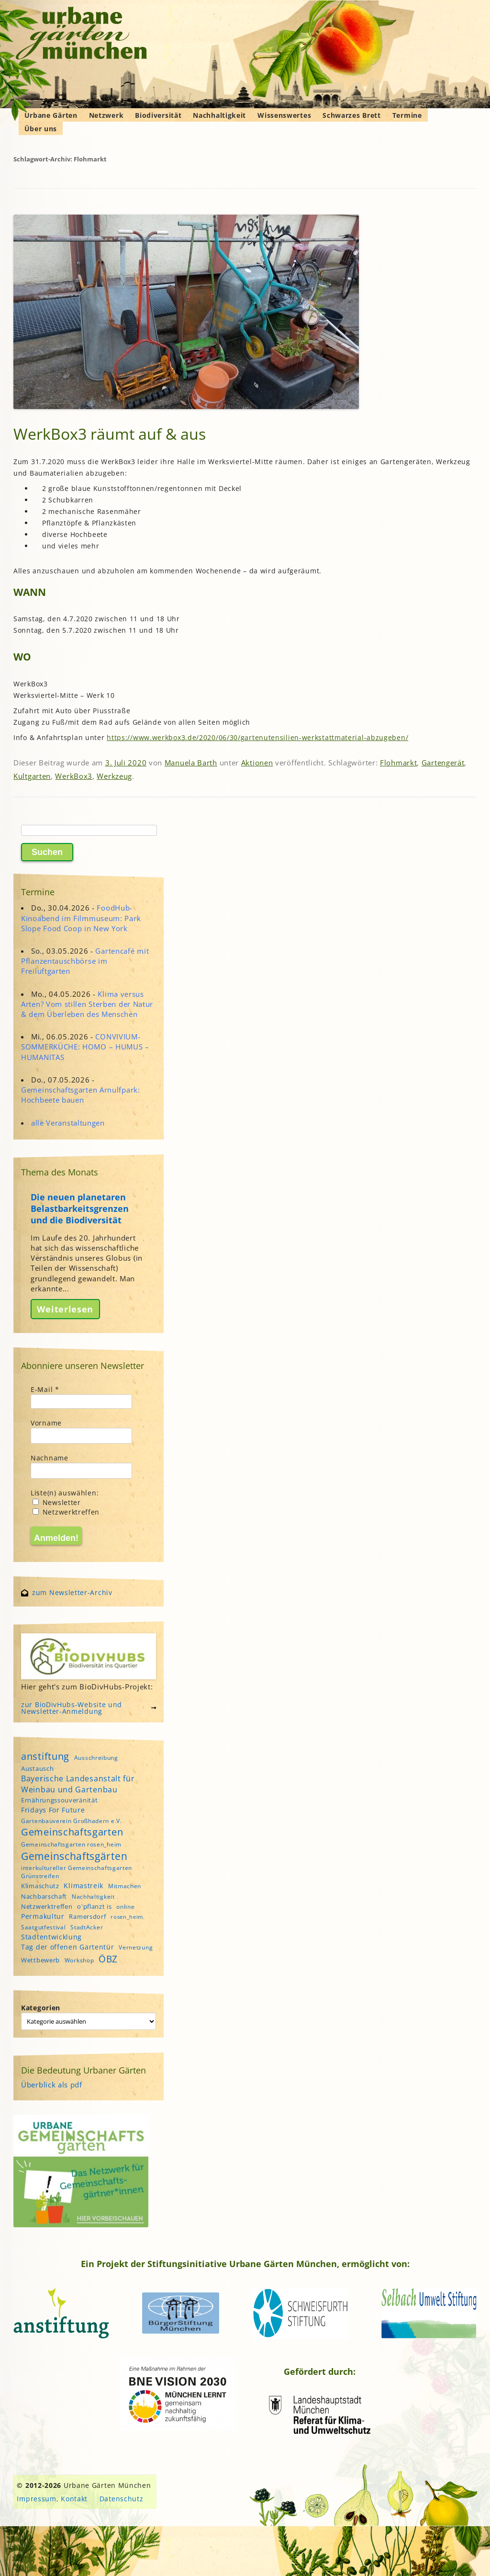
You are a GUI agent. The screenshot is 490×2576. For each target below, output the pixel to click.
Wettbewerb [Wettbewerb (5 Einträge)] (40, 1960)
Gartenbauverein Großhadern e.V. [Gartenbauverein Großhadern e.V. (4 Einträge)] (71, 1821)
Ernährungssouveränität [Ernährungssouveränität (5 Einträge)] (59, 1800)
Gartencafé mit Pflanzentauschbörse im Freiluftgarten (85, 961)
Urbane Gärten (51, 115)
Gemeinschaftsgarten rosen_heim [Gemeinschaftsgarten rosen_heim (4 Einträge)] (71, 1844)
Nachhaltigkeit (219, 115)
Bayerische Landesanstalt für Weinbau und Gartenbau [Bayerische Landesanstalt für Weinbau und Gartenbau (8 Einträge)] (78, 1783)
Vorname (46, 1422)
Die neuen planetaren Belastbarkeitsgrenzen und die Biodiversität (80, 1208)
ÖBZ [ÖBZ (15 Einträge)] (108, 1958)
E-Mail (45, 1389)
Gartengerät (443, 762)
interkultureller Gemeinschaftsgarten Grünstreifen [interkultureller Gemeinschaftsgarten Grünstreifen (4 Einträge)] (76, 1872)
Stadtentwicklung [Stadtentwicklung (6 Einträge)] (51, 1936)
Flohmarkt (398, 762)
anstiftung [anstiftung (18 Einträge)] (45, 1756)
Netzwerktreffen (66, 1511)
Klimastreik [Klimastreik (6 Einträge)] (83, 1885)
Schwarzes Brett (352, 115)
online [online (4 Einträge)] (125, 1907)
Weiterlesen (65, 1309)
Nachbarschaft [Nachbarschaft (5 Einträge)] (44, 1896)
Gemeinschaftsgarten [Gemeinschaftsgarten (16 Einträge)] (72, 1831)
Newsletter (57, 1502)
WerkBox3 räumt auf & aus (109, 433)
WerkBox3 (73, 776)
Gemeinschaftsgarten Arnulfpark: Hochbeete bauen (80, 1095)
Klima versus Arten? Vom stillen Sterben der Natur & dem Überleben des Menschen (87, 1004)
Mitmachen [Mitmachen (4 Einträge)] (124, 1886)
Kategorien (40, 2007)
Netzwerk (106, 115)
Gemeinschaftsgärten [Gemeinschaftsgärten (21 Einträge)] (74, 1856)
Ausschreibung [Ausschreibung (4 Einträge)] (96, 1758)
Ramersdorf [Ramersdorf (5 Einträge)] (87, 1916)
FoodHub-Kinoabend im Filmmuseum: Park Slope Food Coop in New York (81, 918)
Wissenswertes (284, 115)
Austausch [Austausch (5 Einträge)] (37, 1768)
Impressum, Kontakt (52, 2498)
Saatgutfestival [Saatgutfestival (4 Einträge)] (43, 1927)
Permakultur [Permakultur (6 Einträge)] (43, 1916)
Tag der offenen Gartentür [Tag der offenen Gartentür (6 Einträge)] (67, 1946)
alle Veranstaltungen (68, 1123)
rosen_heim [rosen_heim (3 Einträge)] (127, 1917)
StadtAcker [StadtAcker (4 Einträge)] (86, 1927)
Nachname (49, 1457)
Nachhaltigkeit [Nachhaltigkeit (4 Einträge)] (93, 1896)
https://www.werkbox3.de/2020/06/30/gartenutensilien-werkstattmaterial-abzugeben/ (257, 737)
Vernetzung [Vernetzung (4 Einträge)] (136, 1947)
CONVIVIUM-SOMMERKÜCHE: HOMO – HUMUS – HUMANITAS (85, 1046)
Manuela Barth (191, 762)
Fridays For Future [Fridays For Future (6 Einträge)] (53, 1809)
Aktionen (257, 762)
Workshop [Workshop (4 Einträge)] (79, 1960)
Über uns (40, 128)
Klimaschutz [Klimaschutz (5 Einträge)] (40, 1885)
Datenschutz (122, 2498)
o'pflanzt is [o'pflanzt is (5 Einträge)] (94, 1906)
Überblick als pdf (51, 2084)
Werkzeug (114, 776)
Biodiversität (158, 115)
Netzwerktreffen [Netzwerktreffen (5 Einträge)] (47, 1906)
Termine (407, 115)
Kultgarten (32, 776)
